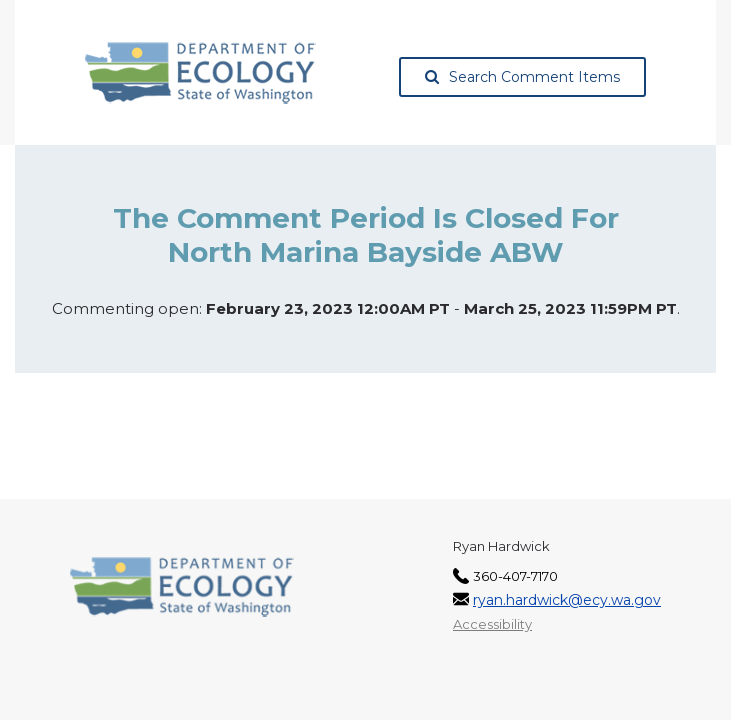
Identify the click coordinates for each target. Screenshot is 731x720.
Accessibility (492, 624)
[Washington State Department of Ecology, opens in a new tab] (200, 73)
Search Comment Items (522, 77)
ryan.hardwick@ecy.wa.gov (567, 600)
